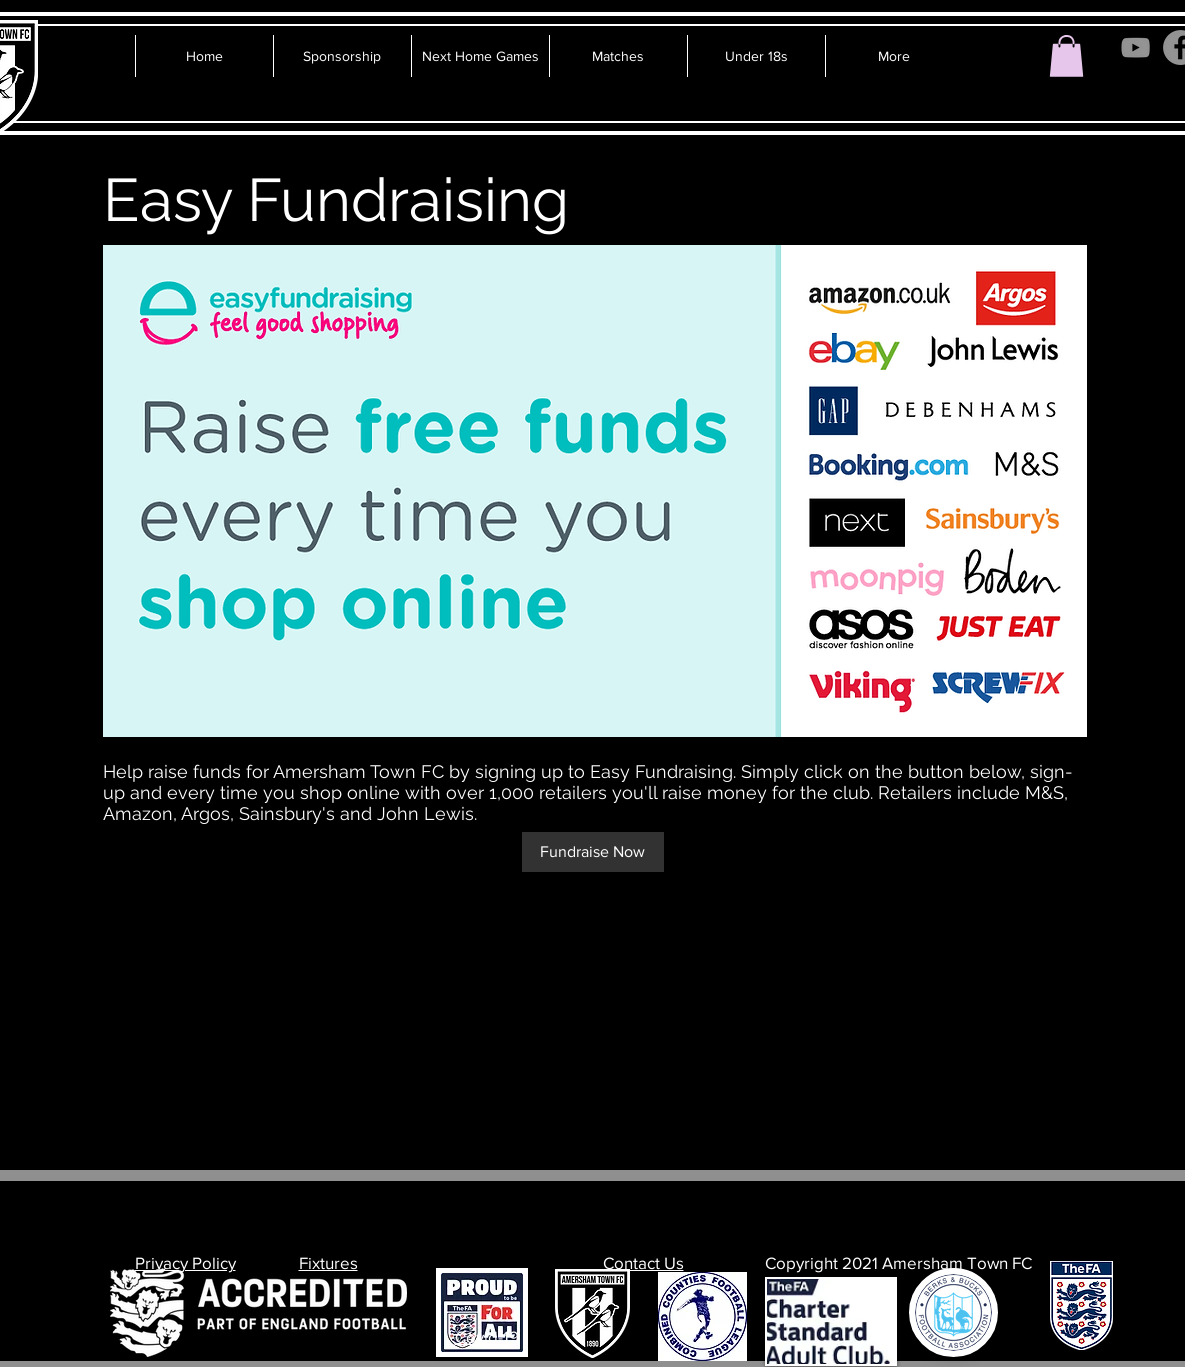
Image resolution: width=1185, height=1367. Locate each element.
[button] (1066, 56)
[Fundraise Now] (593, 852)
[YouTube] (1135, 47)
